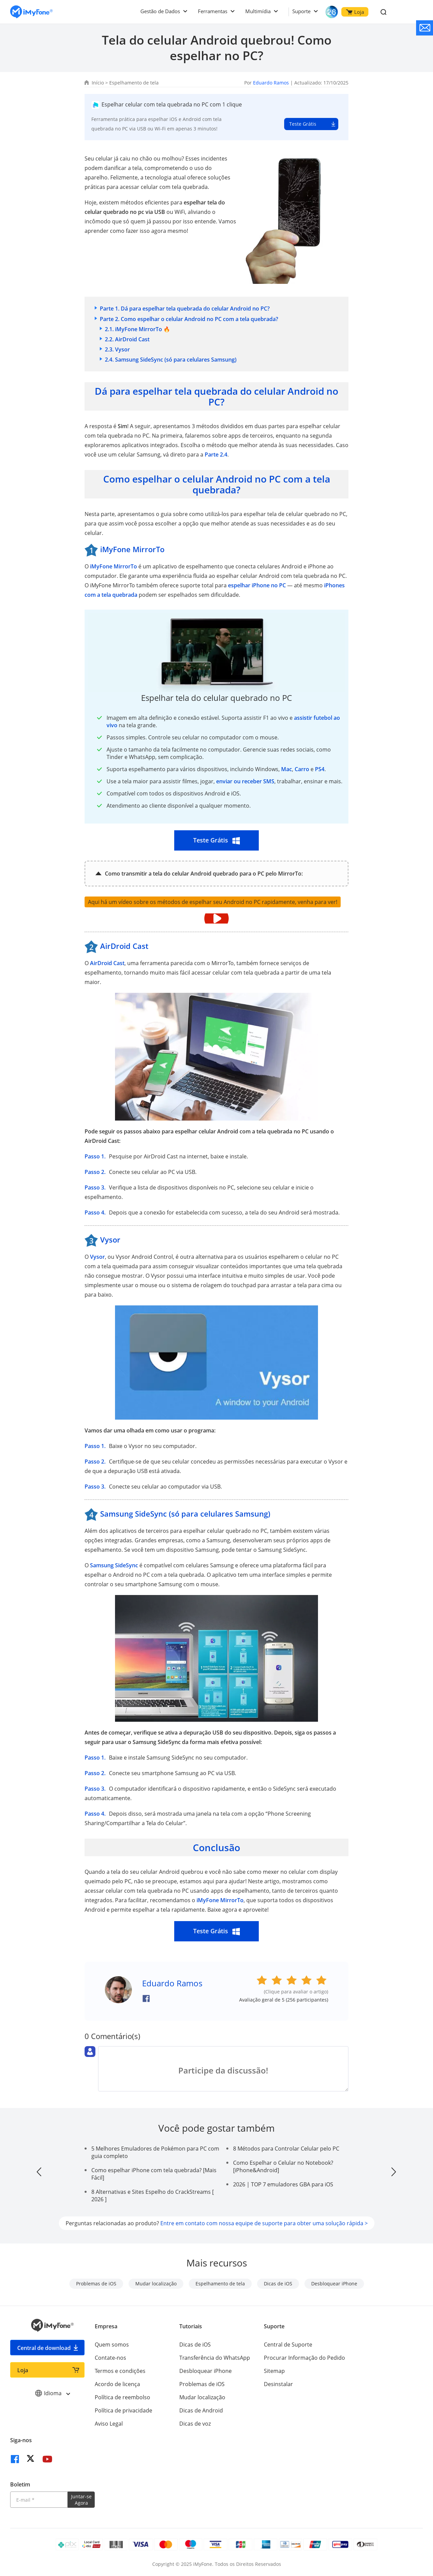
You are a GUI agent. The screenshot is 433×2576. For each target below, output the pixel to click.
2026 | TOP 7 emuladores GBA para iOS (283, 2184)
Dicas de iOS (278, 2283)
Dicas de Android (201, 2410)
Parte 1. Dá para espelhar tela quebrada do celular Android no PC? (185, 308)
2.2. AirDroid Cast (127, 339)
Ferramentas (212, 11)
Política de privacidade (123, 2410)
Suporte (301, 11)
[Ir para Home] (31, 12)
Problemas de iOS (96, 2283)
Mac (286, 769)
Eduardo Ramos (271, 82)
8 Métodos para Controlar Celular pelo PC (286, 2148)
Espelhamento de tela (134, 82)
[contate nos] (424, 27)
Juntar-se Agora (81, 2499)
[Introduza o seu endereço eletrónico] (39, 2500)
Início (98, 82)
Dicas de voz (195, 2423)
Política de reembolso (122, 2397)
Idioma (52, 2393)
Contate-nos (110, 2357)
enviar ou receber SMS (245, 781)
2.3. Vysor (117, 349)
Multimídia (258, 11)
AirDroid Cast (107, 963)
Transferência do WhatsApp (214, 2357)
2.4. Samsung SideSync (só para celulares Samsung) (170, 359)
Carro (302, 769)
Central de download (44, 2348)
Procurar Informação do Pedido (304, 2357)
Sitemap (274, 2371)
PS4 (319, 769)
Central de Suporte (288, 2344)
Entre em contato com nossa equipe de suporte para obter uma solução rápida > (264, 2223)
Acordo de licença (117, 2384)
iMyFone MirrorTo (113, 566)
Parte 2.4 (216, 454)
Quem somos (112, 2344)
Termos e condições (120, 2371)
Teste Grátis (302, 124)
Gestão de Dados (160, 11)
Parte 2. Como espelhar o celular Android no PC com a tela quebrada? (189, 319)
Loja (355, 11)
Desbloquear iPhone (334, 2283)
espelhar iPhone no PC (257, 585)
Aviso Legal (109, 2423)
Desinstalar (278, 2384)
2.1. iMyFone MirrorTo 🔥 (137, 329)
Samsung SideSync (114, 1565)
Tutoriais (190, 2326)
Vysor (97, 1256)
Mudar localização (156, 2283)
